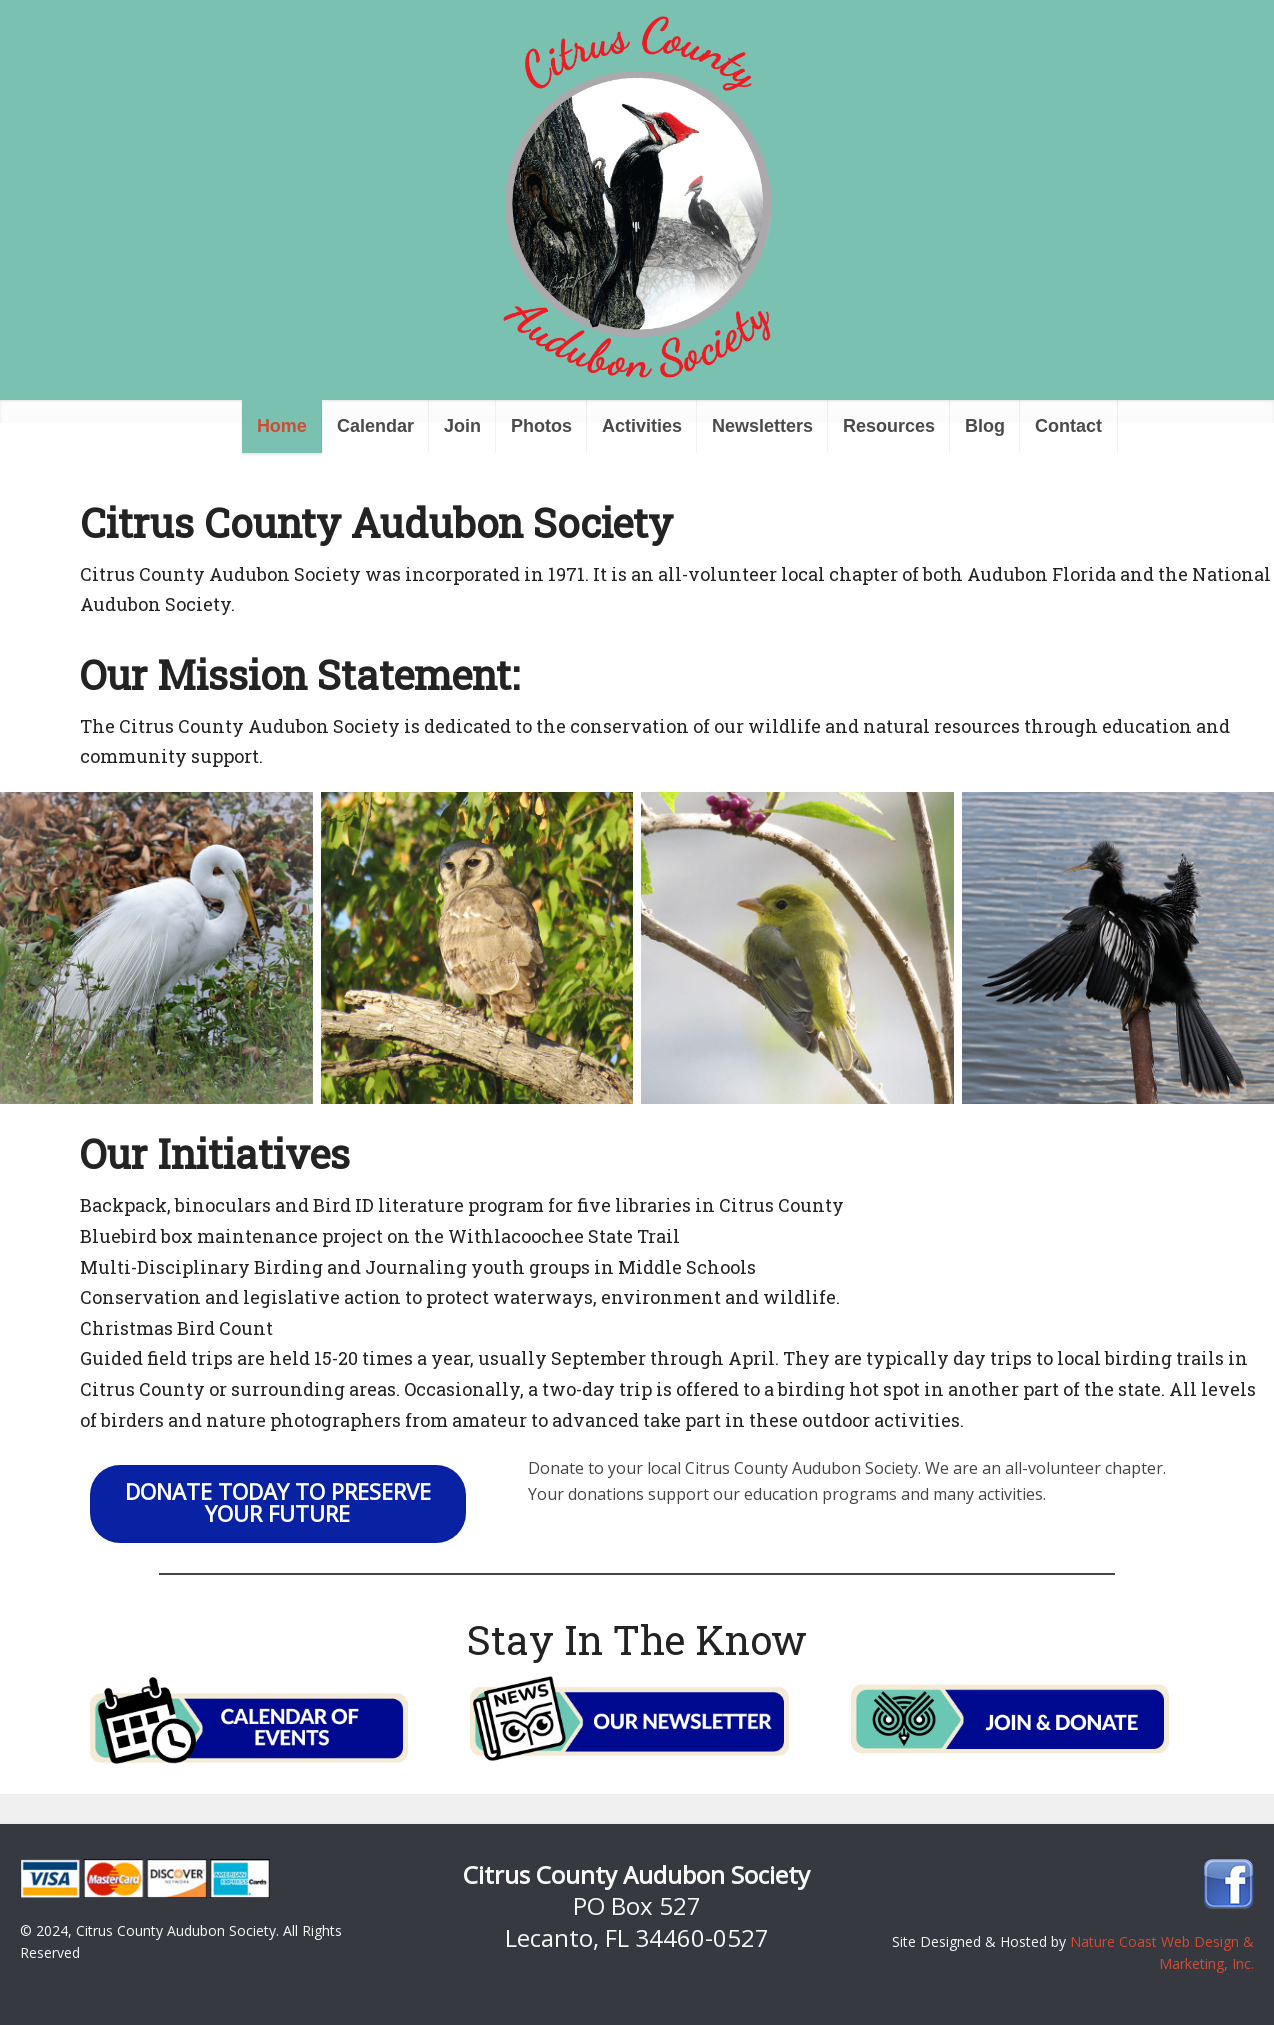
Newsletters (762, 426)
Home (282, 426)
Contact (1068, 426)
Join (462, 426)
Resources (889, 426)
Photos (541, 426)
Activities (642, 426)
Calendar (375, 426)
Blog (985, 426)
